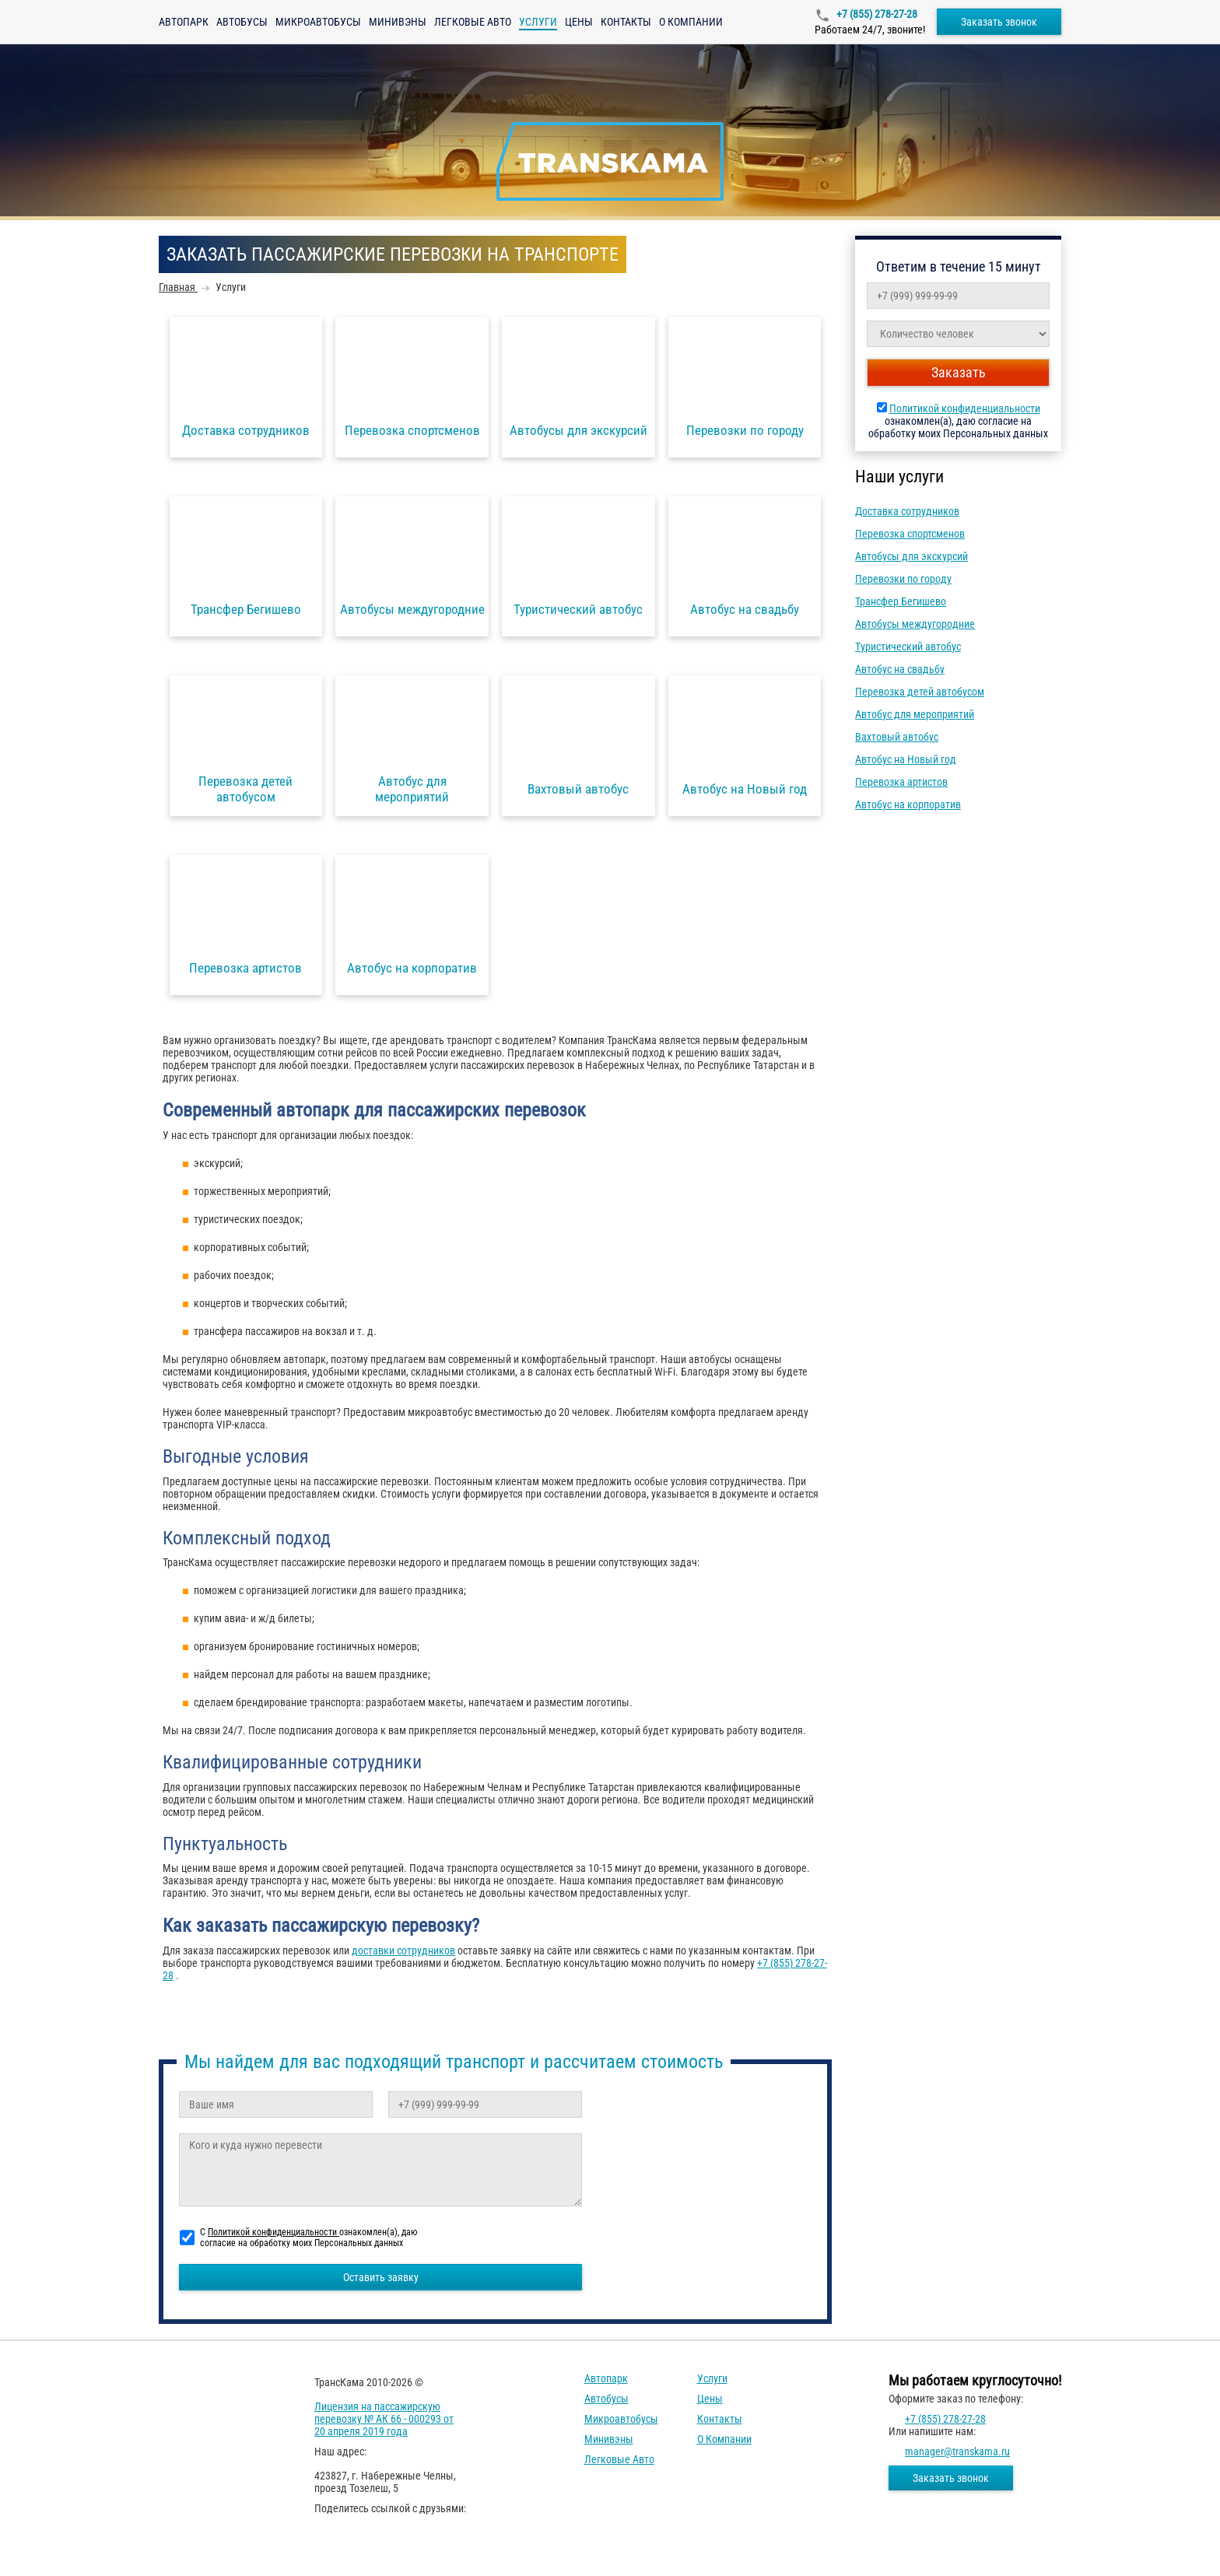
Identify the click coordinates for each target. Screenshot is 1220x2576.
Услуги (712, 2378)
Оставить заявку (381, 2277)
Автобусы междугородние (915, 624)
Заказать (958, 372)
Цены (579, 22)
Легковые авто (472, 22)
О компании (691, 22)
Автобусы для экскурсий (911, 556)
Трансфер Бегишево (900, 601)
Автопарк (184, 22)
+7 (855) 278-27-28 (875, 14)
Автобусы (242, 22)
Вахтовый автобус (896, 737)
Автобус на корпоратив (908, 804)
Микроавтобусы (318, 22)
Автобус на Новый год (905, 759)
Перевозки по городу (903, 579)
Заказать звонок (999, 22)
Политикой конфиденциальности (964, 408)
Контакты (626, 22)
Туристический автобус (908, 646)
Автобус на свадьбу (900, 669)
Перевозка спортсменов (910, 533)
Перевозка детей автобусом (919, 691)
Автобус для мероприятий (914, 714)
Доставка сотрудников (907, 511)
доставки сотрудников (403, 1950)
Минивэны (397, 22)
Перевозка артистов (901, 782)
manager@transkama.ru (957, 2451)
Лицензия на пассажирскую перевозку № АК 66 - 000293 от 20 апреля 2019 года (384, 2419)
